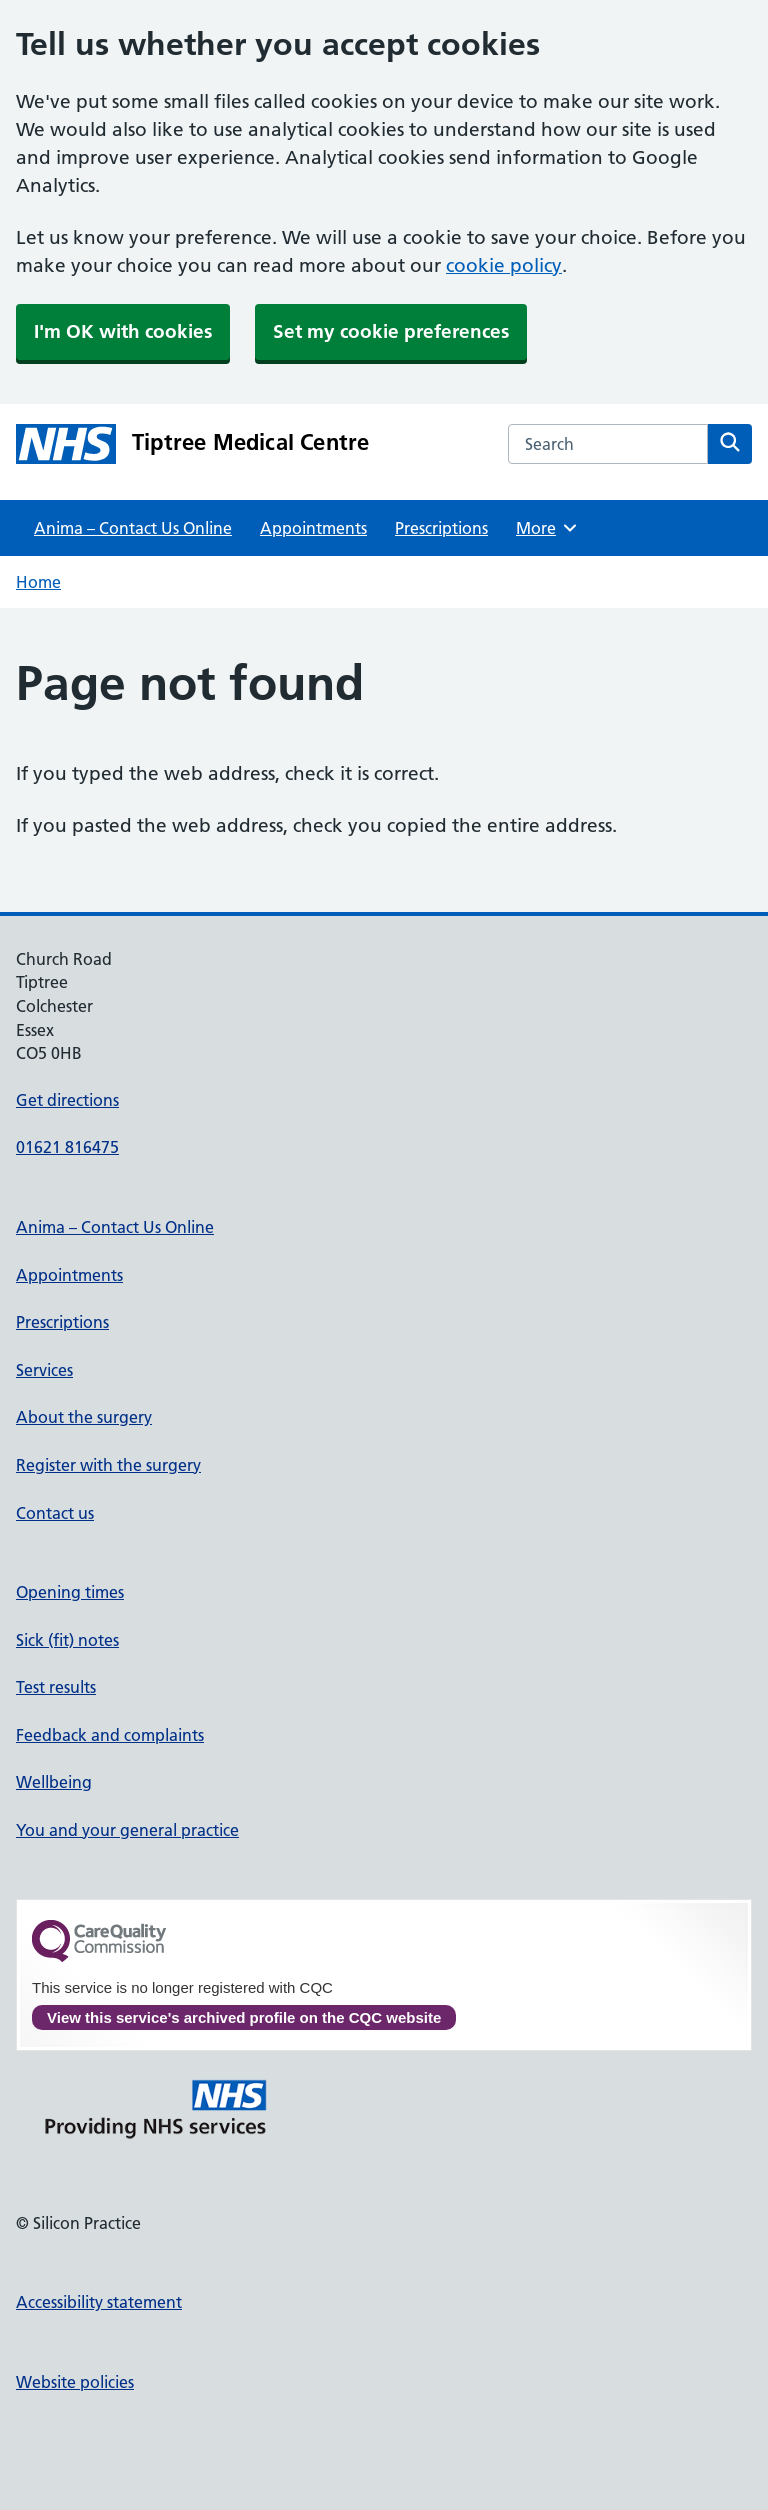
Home (38, 582)
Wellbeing (54, 1782)
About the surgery (84, 1417)
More (547, 528)
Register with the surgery (108, 1465)
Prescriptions (441, 528)
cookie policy (504, 265)
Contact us (55, 1513)
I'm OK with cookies (123, 331)
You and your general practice (127, 1830)
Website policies (75, 2382)
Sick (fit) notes (67, 1640)
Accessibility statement (99, 2302)
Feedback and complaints (110, 1735)
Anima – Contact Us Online (133, 528)
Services (44, 1370)
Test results (56, 1687)
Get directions (67, 1100)
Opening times (70, 1592)
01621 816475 (67, 1147)
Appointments (313, 528)
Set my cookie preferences (391, 331)
